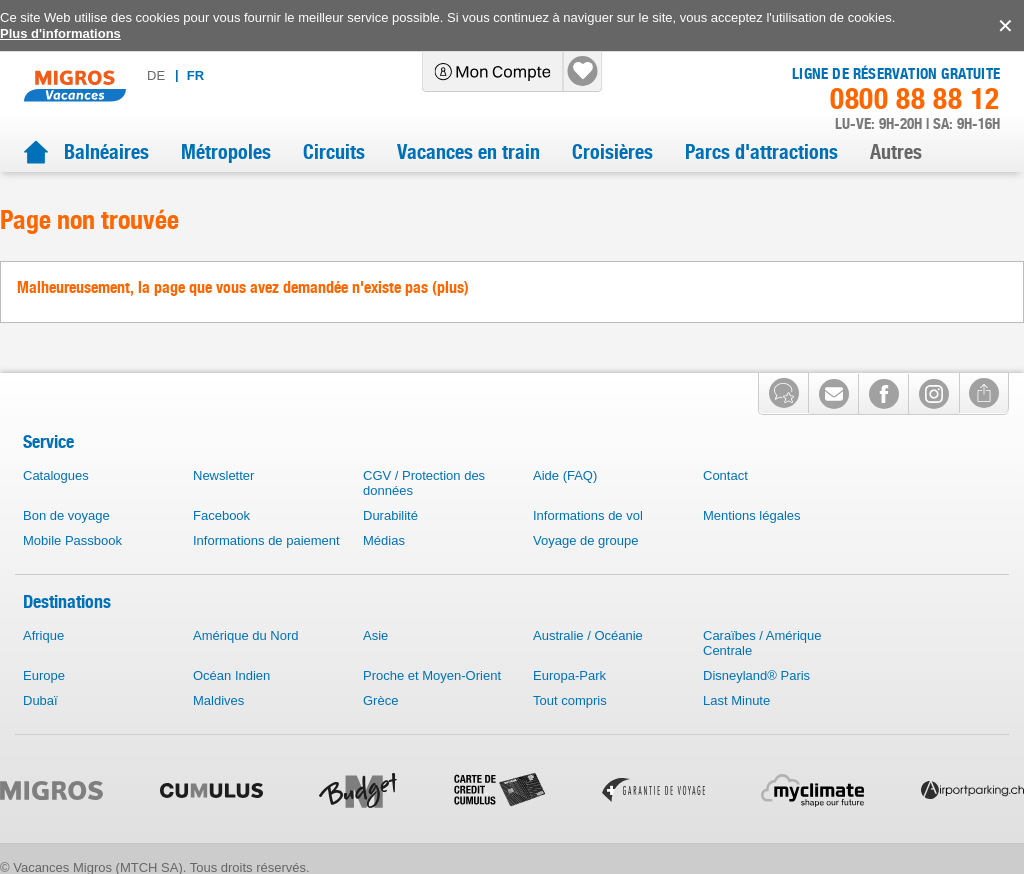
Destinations (67, 601)
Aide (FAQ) (565, 475)
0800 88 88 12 (915, 99)
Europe (44, 675)
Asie (375, 635)
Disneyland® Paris (756, 675)
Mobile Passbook (72, 540)
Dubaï (40, 700)
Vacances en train (468, 152)
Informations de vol (588, 515)
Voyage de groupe (586, 540)
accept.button (1003, 26)
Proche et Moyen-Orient (432, 675)
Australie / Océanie (588, 635)
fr (195, 75)
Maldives (218, 700)
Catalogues (56, 475)
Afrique (43, 635)
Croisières (612, 152)
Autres (896, 152)
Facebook (221, 515)
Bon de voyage (66, 515)
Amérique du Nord (246, 635)
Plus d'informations (60, 33)
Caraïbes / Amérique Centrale (762, 643)
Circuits (334, 152)
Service (48, 441)
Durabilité (390, 515)
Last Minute (736, 700)
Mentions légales (752, 515)
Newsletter (223, 475)
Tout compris (570, 700)
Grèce (380, 700)
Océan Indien (231, 675)
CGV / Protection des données (424, 483)
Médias (384, 540)
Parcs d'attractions (761, 152)
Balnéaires (106, 152)
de (156, 75)
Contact (725, 475)
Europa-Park (569, 675)
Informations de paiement (266, 540)
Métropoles (226, 152)
